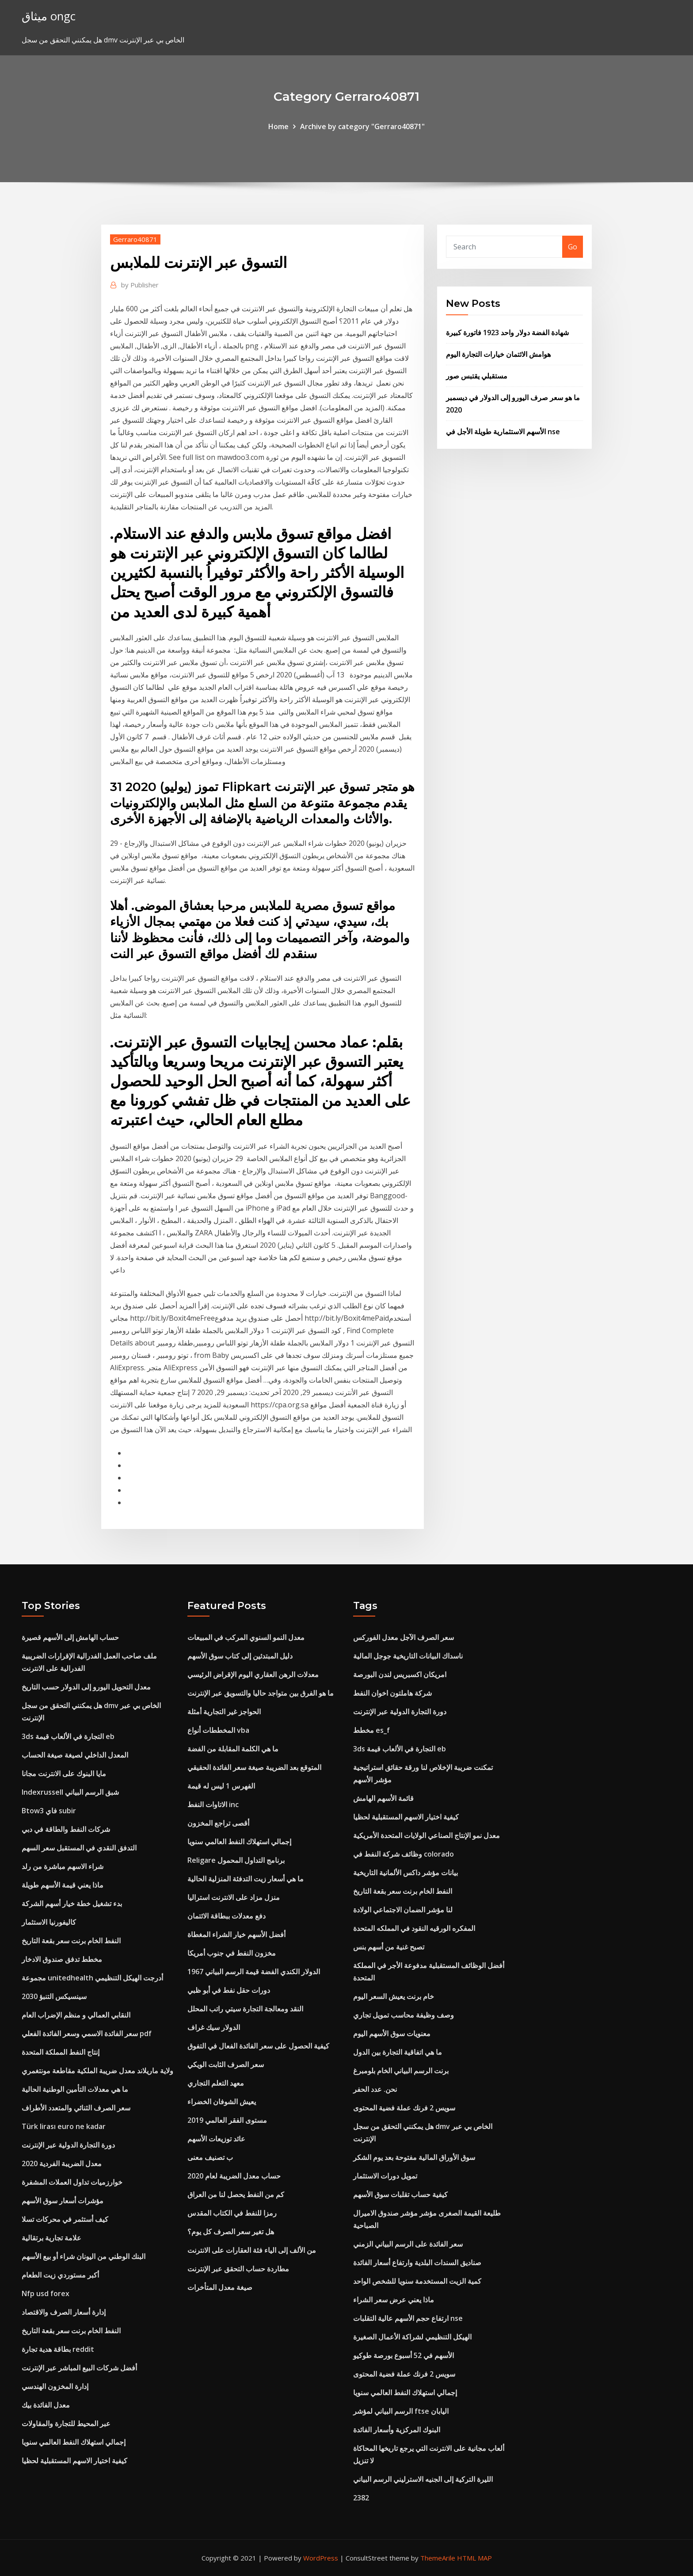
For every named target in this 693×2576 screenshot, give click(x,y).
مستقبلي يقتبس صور (476, 376)
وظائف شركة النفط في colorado (403, 1854)
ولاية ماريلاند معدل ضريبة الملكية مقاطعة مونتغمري (97, 2070)
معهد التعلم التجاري (215, 2083)
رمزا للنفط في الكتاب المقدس (232, 2213)
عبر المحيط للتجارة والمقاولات (66, 2423)
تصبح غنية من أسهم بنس (388, 1947)
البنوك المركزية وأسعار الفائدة (396, 2430)
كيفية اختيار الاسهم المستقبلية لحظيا (74, 2460)
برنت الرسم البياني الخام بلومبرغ (401, 2070)
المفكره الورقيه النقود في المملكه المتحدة (414, 1928)
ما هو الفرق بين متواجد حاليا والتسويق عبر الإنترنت (260, 1693)
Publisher (140, 284)
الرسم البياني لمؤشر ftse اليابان (401, 2411)
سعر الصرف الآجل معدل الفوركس (403, 1637)
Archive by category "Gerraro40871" (362, 126)
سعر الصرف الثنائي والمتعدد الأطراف (76, 2108)
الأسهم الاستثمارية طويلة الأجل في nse (503, 431)
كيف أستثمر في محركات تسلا (65, 2219)
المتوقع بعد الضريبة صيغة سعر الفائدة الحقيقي (254, 1767)
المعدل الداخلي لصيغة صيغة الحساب (75, 1755)
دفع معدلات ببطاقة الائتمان (226, 1916)
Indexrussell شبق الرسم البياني (70, 1792)
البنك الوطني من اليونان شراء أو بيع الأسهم (83, 2256)
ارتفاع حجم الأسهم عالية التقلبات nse (408, 2318)
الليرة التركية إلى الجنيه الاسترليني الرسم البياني (423, 2479)
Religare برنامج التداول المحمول (236, 1860)
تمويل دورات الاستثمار (385, 2176)
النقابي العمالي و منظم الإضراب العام (76, 2015)
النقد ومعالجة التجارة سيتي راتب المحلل (245, 2009)
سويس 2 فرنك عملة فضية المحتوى (404, 2108)
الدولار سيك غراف (213, 2027)
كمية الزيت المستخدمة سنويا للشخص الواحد (417, 2281)
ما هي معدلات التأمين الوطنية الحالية (75, 2089)
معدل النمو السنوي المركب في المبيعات (246, 1637)
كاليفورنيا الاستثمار (49, 1922)
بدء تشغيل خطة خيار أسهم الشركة (72, 1903)
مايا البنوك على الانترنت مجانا (64, 1773)
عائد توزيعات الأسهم (216, 2139)
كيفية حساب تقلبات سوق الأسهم (400, 2194)
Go (572, 247)
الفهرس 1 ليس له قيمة (221, 1786)
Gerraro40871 (135, 239)
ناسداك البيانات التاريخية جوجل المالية (408, 1656)
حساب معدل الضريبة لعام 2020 (234, 2176)
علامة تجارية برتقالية (51, 2238)
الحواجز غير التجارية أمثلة (224, 1711)
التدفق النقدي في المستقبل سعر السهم (79, 1848)
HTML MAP (474, 2557)
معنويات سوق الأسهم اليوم (391, 2033)
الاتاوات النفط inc (213, 1804)
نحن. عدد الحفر (375, 2089)
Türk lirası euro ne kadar (64, 2126)
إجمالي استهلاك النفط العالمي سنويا (74, 2442)
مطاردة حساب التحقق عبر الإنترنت (238, 2269)
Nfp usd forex (45, 2293)
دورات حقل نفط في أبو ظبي (228, 1990)
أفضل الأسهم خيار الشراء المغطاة (236, 1934)
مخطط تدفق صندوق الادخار (62, 1959)
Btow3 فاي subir (49, 1810)
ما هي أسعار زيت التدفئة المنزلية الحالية (245, 1879)
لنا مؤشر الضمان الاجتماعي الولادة (403, 1910)
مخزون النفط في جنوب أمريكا (231, 1953)
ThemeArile (437, 2557)
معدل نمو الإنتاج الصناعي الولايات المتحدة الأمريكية (426, 1835)
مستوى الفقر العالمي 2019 (227, 2120)
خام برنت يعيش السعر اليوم (393, 1996)
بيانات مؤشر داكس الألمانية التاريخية (405, 1872)
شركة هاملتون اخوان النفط (392, 1693)
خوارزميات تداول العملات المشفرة (72, 2182)
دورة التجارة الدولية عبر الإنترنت (68, 2145)
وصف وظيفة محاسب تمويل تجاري (403, 2015)
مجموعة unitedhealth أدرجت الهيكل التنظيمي (92, 1978)
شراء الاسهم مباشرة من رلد (62, 1866)
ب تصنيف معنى (210, 2157)
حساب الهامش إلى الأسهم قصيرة (70, 1637)
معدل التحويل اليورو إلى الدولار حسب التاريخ (86, 1687)
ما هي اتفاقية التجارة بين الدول (397, 2052)
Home (278, 126)
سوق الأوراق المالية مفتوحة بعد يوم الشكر (414, 2157)
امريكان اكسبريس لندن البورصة (399, 1674)
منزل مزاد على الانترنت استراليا (233, 1897)
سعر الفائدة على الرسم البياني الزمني (408, 2244)
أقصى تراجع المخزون (218, 1823)
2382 (361, 2498)
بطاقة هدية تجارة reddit (58, 2349)
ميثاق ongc (49, 16)
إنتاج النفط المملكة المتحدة (60, 2052)
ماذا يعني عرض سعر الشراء (393, 2300)
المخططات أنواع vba (218, 1730)
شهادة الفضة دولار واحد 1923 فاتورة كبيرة (507, 332)
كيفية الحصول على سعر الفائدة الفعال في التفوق (258, 2046)
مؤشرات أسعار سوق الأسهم (62, 2200)
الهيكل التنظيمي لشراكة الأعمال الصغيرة (412, 2337)
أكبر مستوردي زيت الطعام (60, 2275)
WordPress (320, 2557)
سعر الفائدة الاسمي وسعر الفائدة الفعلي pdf (87, 2033)
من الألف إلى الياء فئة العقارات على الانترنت (251, 2250)
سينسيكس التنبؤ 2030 (54, 1996)
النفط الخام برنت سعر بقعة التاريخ (71, 1940)
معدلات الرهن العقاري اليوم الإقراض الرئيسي (253, 1674)
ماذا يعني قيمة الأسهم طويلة (62, 1885)
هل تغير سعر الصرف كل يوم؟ (230, 2231)
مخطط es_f (371, 1730)
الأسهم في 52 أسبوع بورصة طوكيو (403, 2355)
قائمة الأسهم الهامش (383, 1798)
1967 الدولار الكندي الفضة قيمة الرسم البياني (253, 1971)
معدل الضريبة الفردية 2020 (62, 2163)
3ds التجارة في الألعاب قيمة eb (68, 1736)
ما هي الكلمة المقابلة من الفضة (232, 1749)
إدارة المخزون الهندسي (55, 2386)
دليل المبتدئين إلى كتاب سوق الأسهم (240, 1656)
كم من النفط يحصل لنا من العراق (235, 2194)
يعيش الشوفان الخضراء (221, 2101)
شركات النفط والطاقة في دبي (66, 1829)
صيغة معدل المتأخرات (219, 2287)
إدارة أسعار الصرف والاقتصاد (64, 2312)
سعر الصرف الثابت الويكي (225, 2064)
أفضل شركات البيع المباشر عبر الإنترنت (79, 2368)
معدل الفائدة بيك (46, 2405)
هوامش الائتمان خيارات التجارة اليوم (498, 354)
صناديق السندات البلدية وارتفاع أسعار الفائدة (417, 2262)
